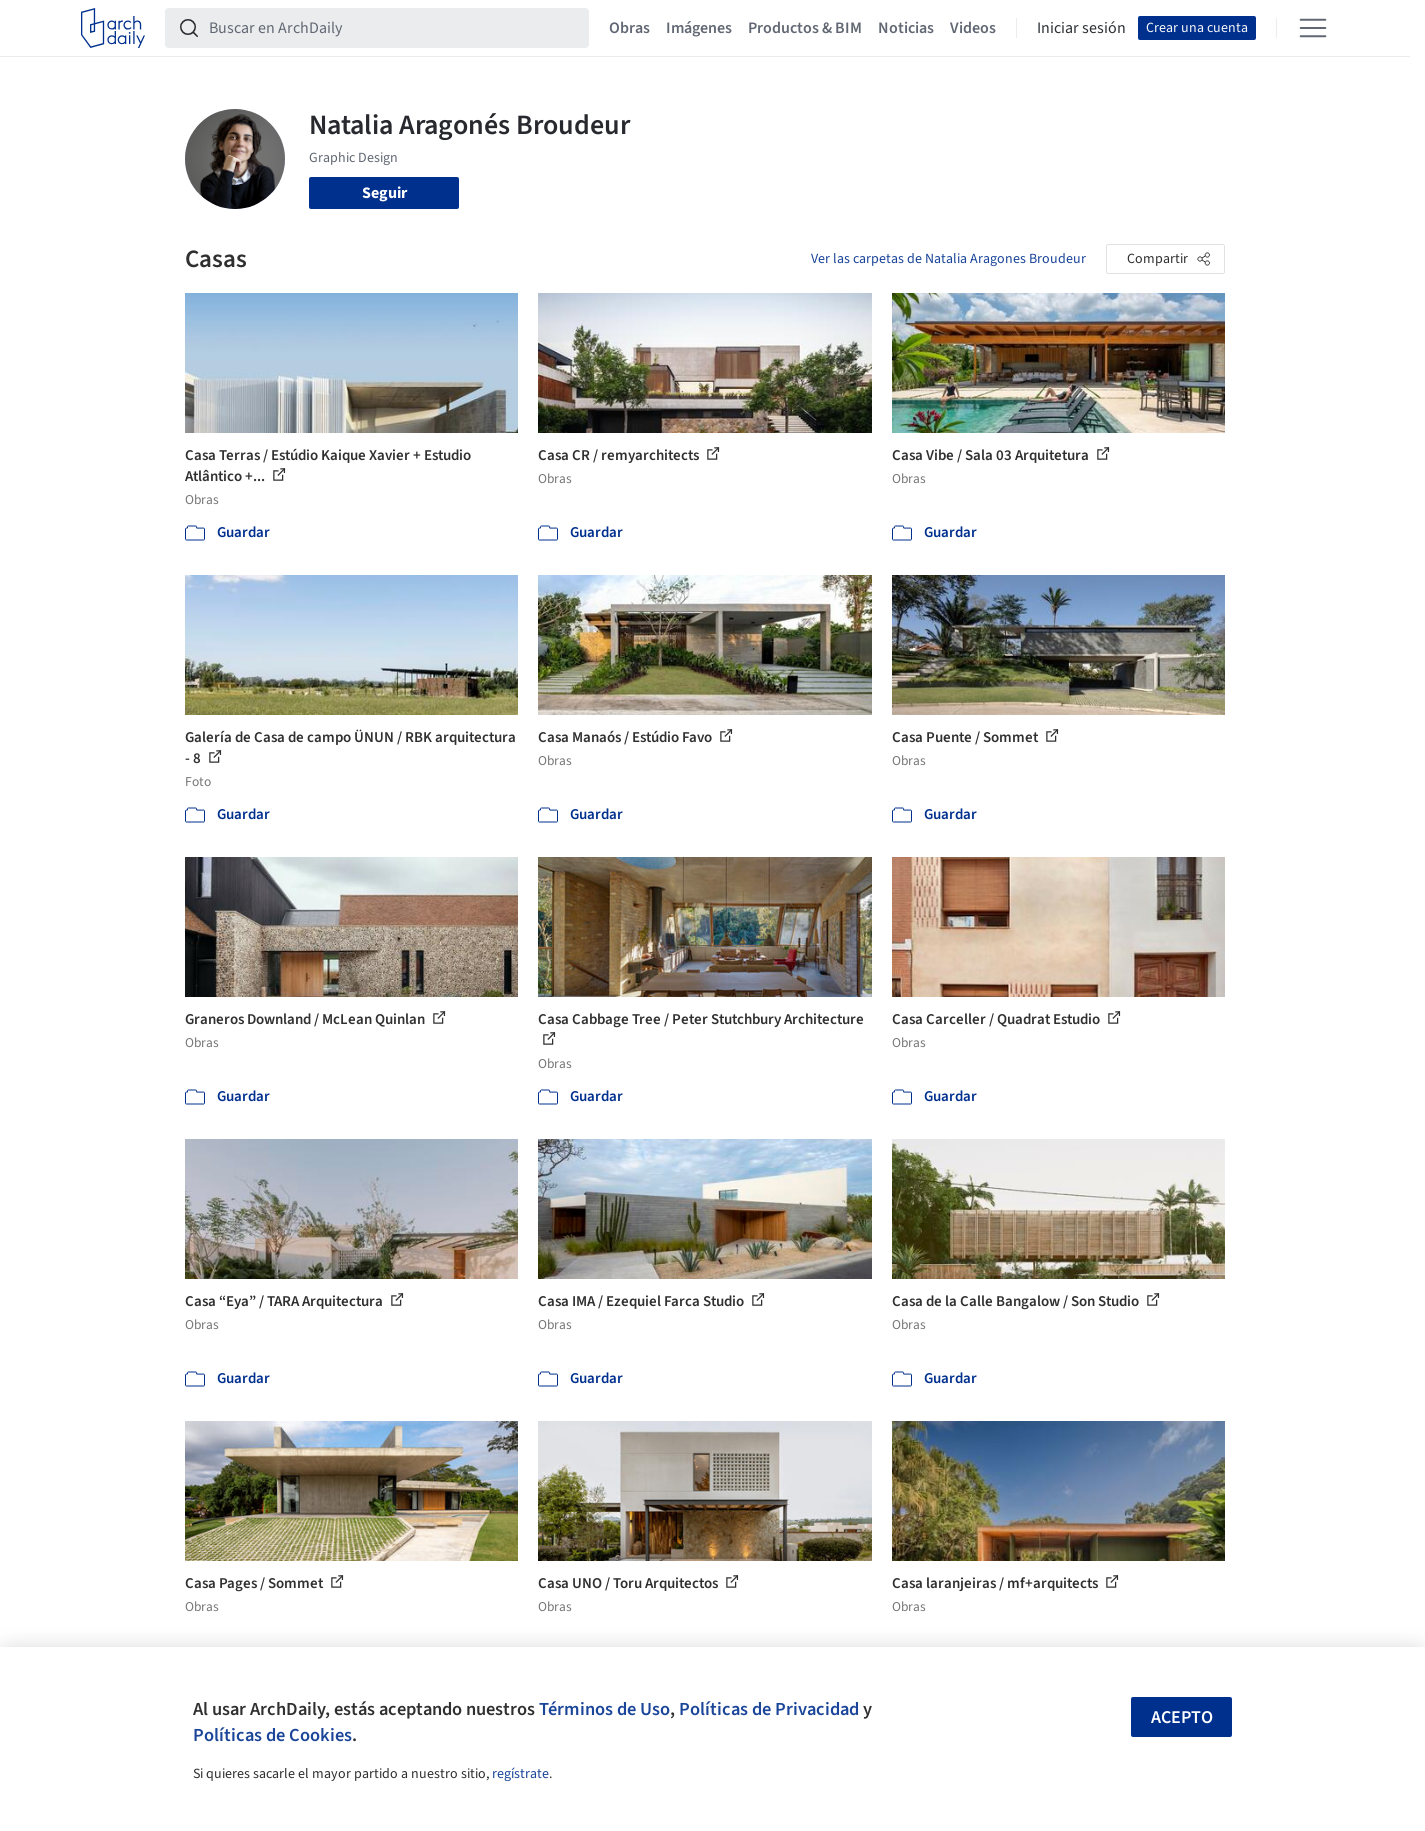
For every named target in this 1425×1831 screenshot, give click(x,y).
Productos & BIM (805, 28)
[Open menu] (1313, 28)
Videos (973, 28)
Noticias (906, 28)
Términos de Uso (604, 1709)
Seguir (384, 193)
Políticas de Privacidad (769, 1709)
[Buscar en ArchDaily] (393, 28)
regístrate (520, 1774)
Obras (629, 28)
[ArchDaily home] (113, 28)
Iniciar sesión (1081, 28)
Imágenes (699, 28)
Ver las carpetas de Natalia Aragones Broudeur (948, 259)
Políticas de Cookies (272, 1735)
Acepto (1182, 1717)
